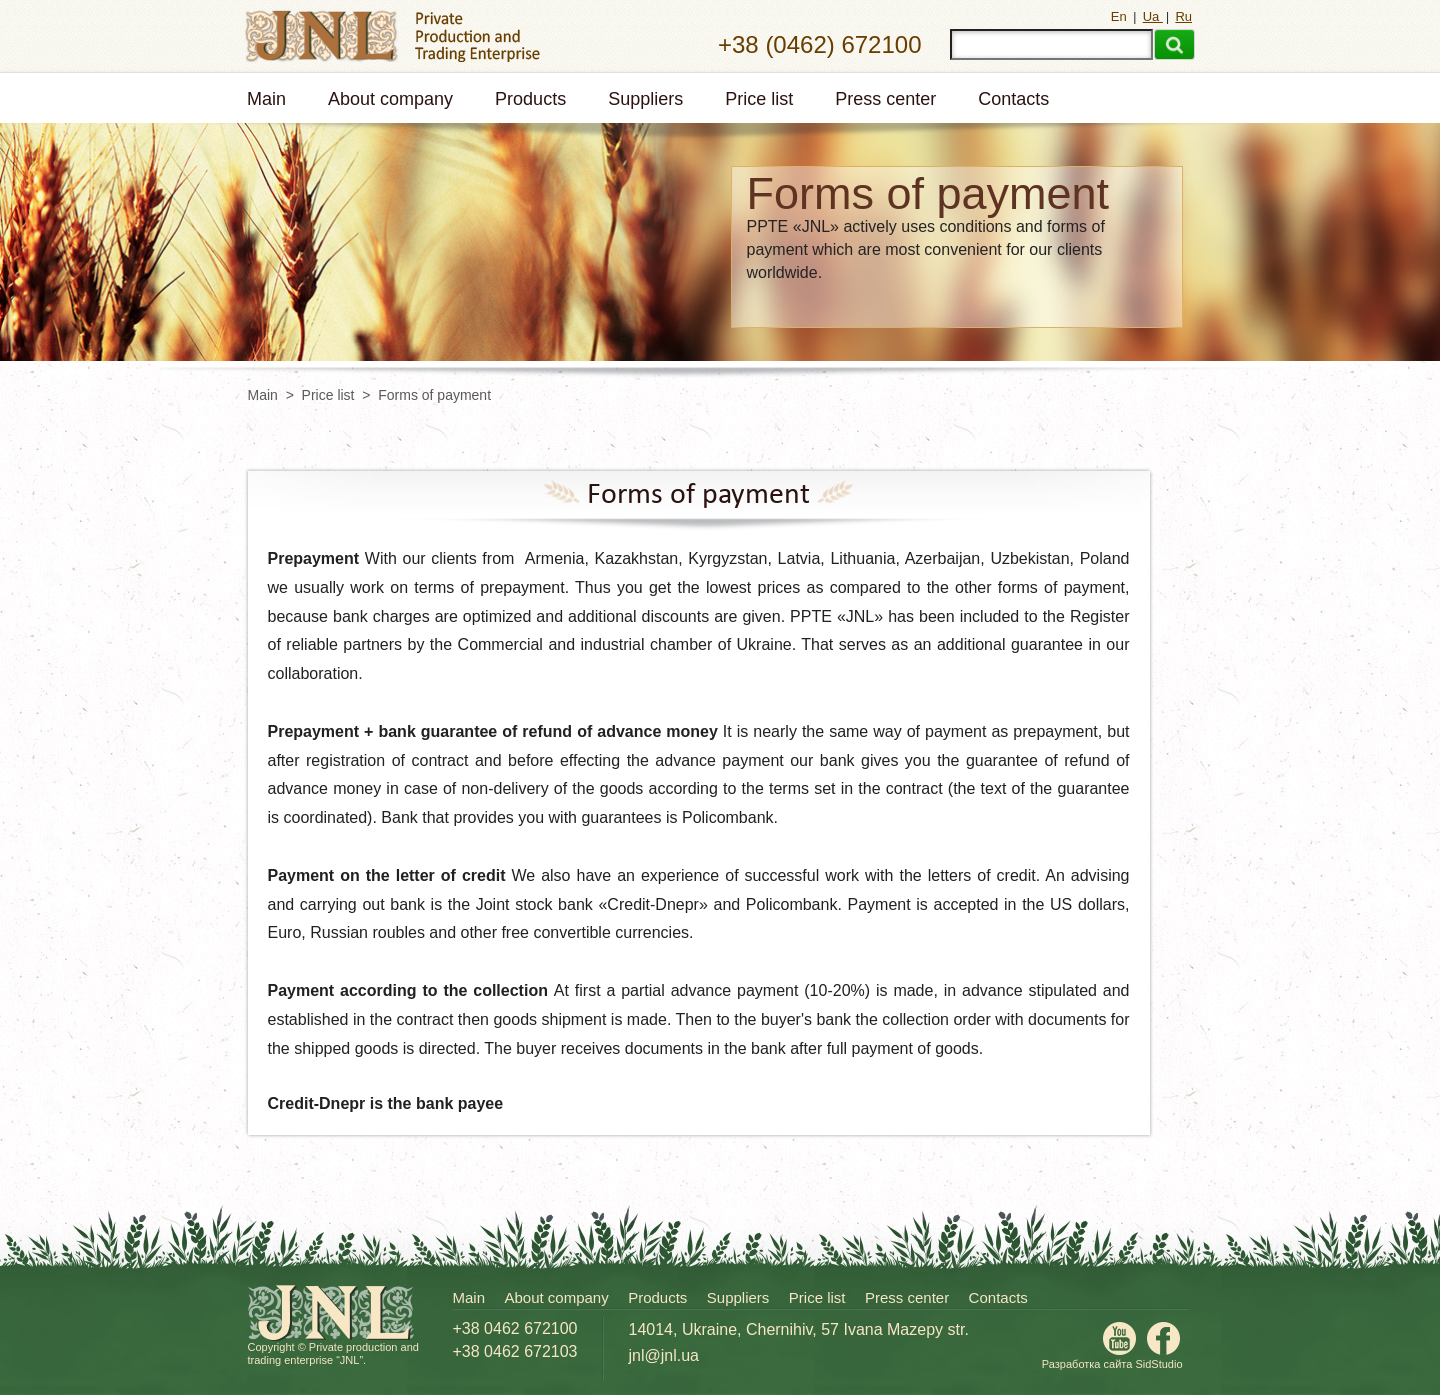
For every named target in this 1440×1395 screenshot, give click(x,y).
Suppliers (645, 99)
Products (530, 99)
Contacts (1013, 99)
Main (266, 99)
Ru (1183, 16)
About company (390, 99)
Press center (885, 99)
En (1121, 16)
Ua (1153, 16)
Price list (759, 99)
